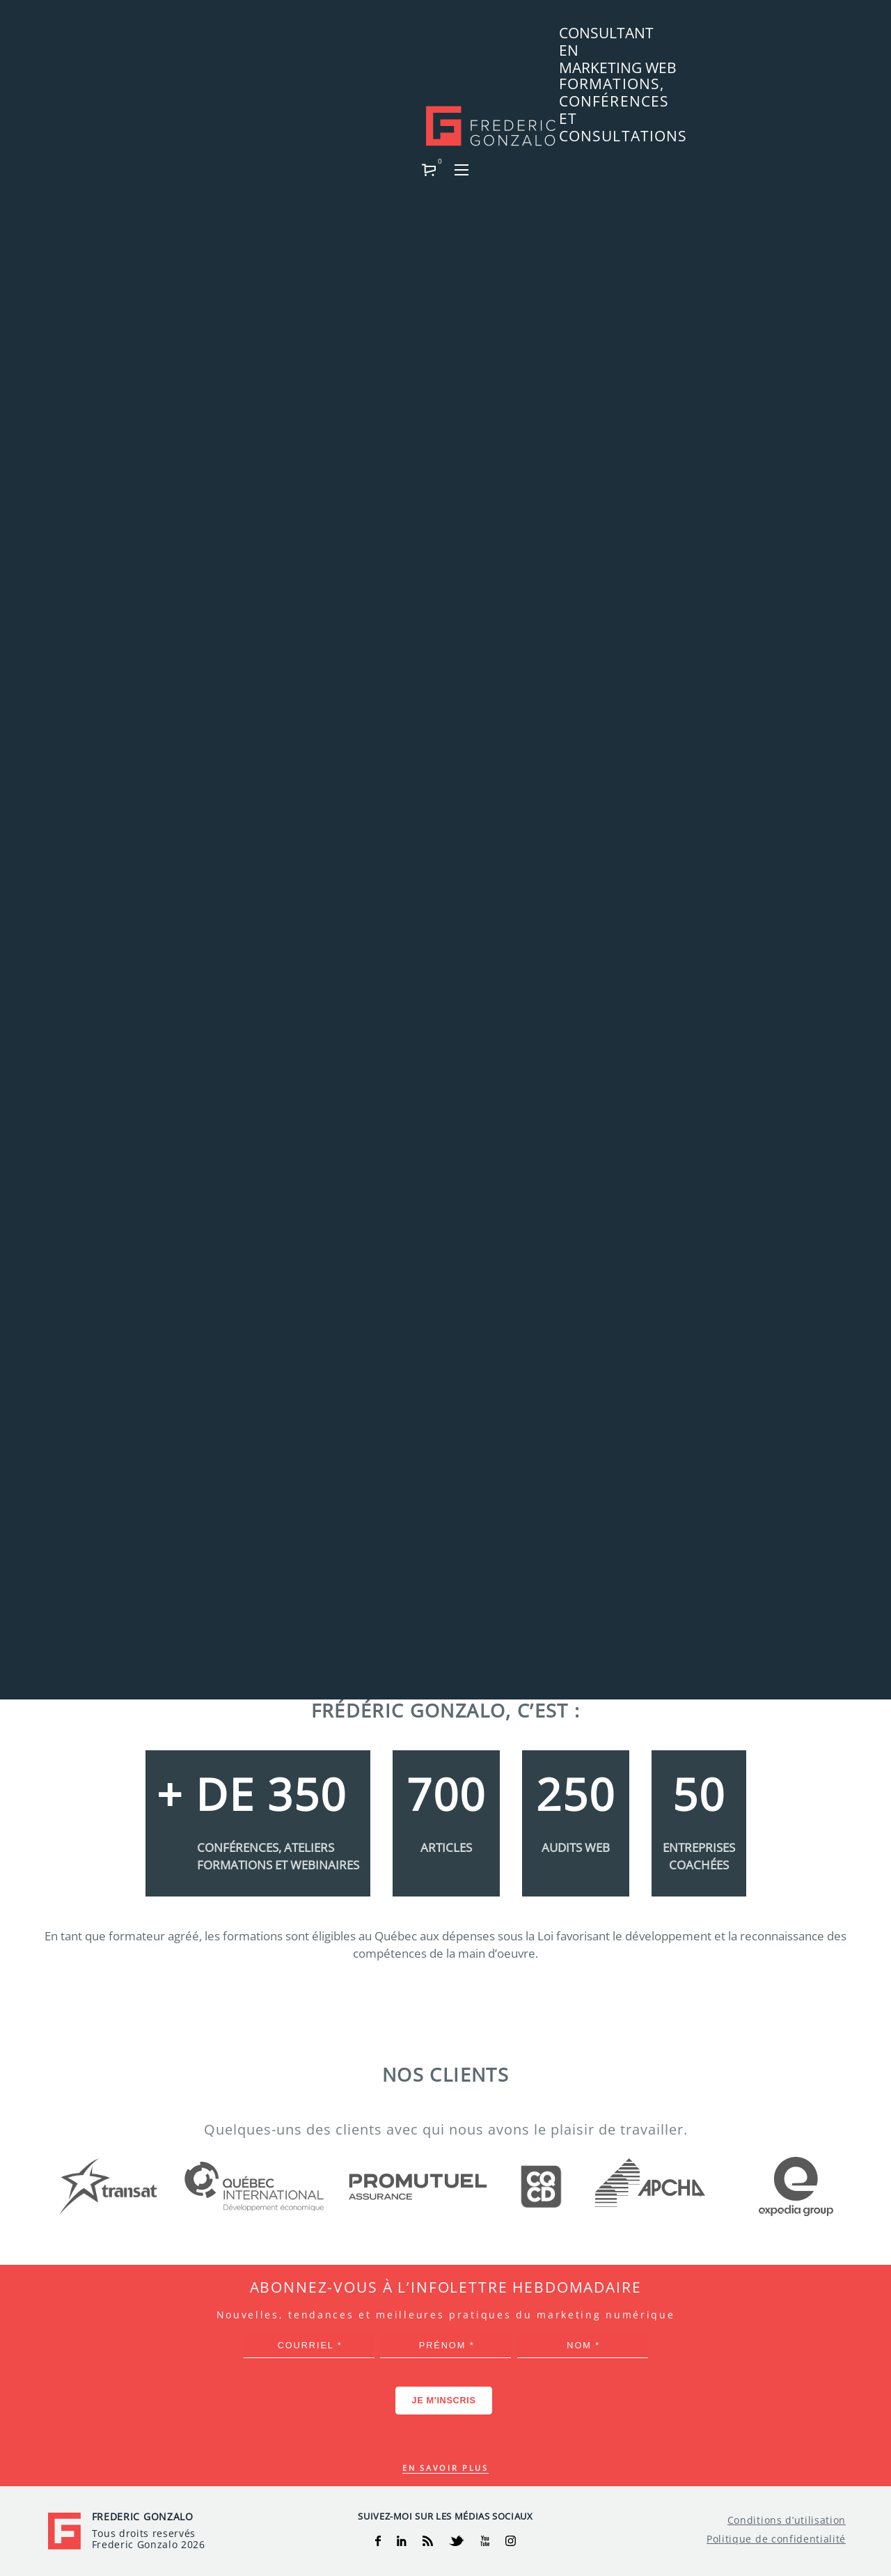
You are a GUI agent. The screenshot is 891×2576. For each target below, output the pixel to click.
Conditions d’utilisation (786, 2520)
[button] (804, 39)
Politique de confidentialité (776, 2539)
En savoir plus (445, 2468)
